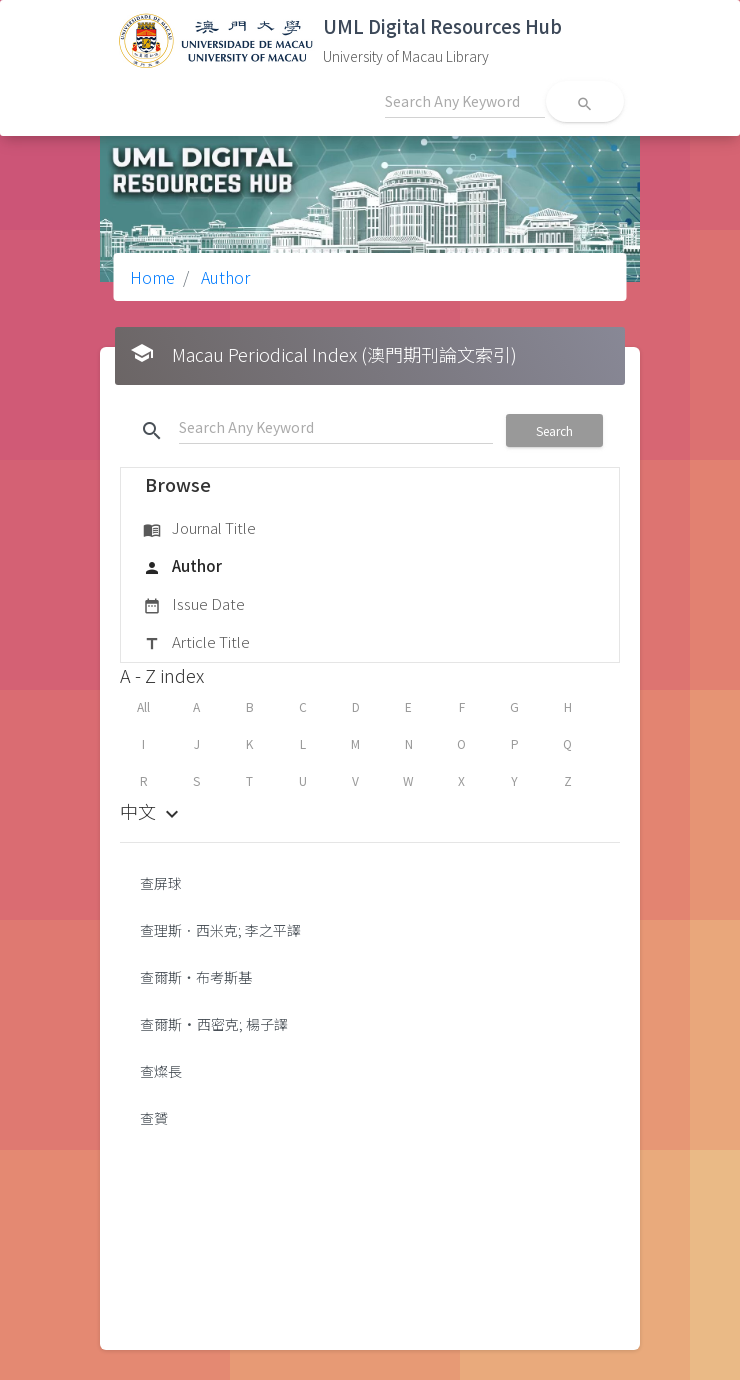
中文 (152, 811)
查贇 (154, 1118)
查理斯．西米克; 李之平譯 (220, 930)
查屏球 (161, 883)
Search (554, 430)
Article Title (196, 643)
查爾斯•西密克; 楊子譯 (214, 1024)
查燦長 (161, 1071)
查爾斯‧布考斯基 (196, 977)
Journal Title (199, 529)
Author (223, 277)
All (143, 706)
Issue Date (194, 605)
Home (152, 277)
